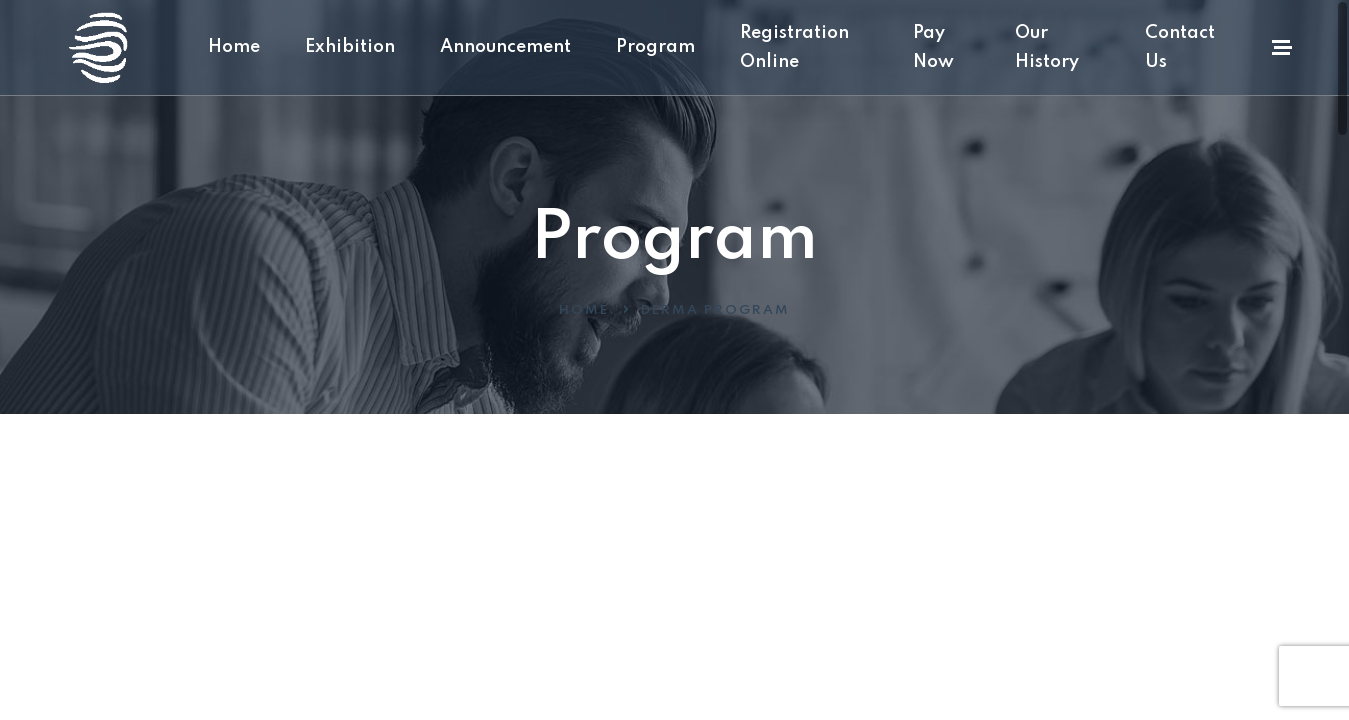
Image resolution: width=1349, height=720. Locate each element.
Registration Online (794, 47)
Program (655, 47)
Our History (1057, 47)
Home (234, 47)
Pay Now (933, 47)
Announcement (505, 47)
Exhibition (350, 47)
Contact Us (1180, 47)
